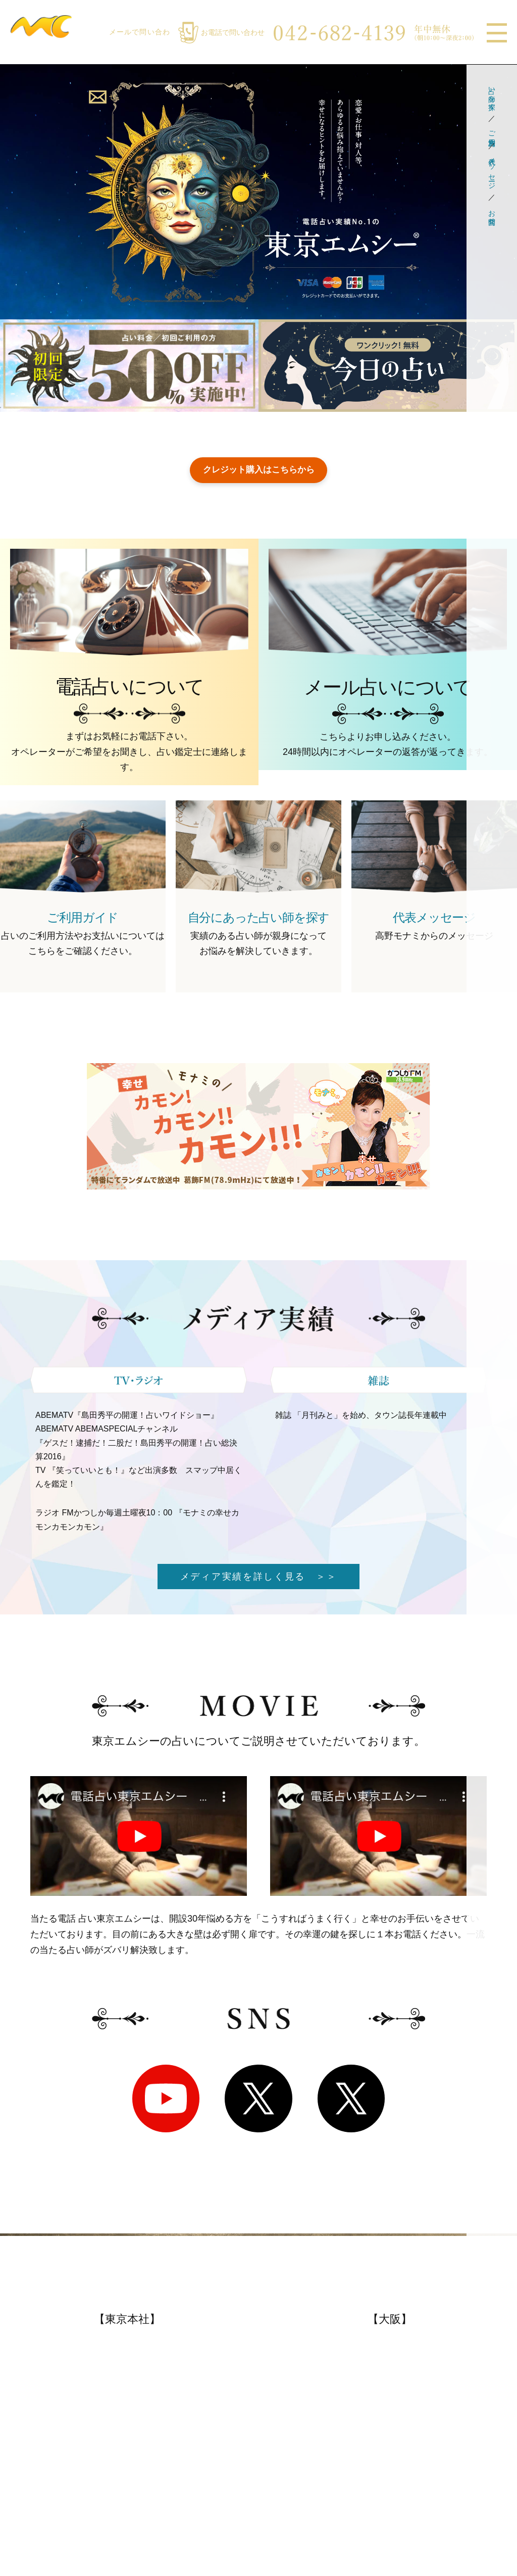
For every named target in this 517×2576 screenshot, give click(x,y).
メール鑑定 (35, 2424)
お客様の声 (35, 2485)
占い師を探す (492, 94)
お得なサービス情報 (299, 2424)
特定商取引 (158, 2511)
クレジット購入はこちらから (258, 470)
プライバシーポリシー (181, 2491)
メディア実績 (163, 2404)
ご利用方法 (492, 130)
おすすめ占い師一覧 (299, 2404)
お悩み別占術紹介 (418, 2465)
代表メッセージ (492, 169)
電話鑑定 (31, 2445)
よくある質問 (40, 2465)
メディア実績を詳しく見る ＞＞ (258, 1577)
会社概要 (31, 2506)
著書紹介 (154, 2445)
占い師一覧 (404, 2424)
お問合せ (492, 213)
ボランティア (163, 2465)
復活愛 (149, 2424)
